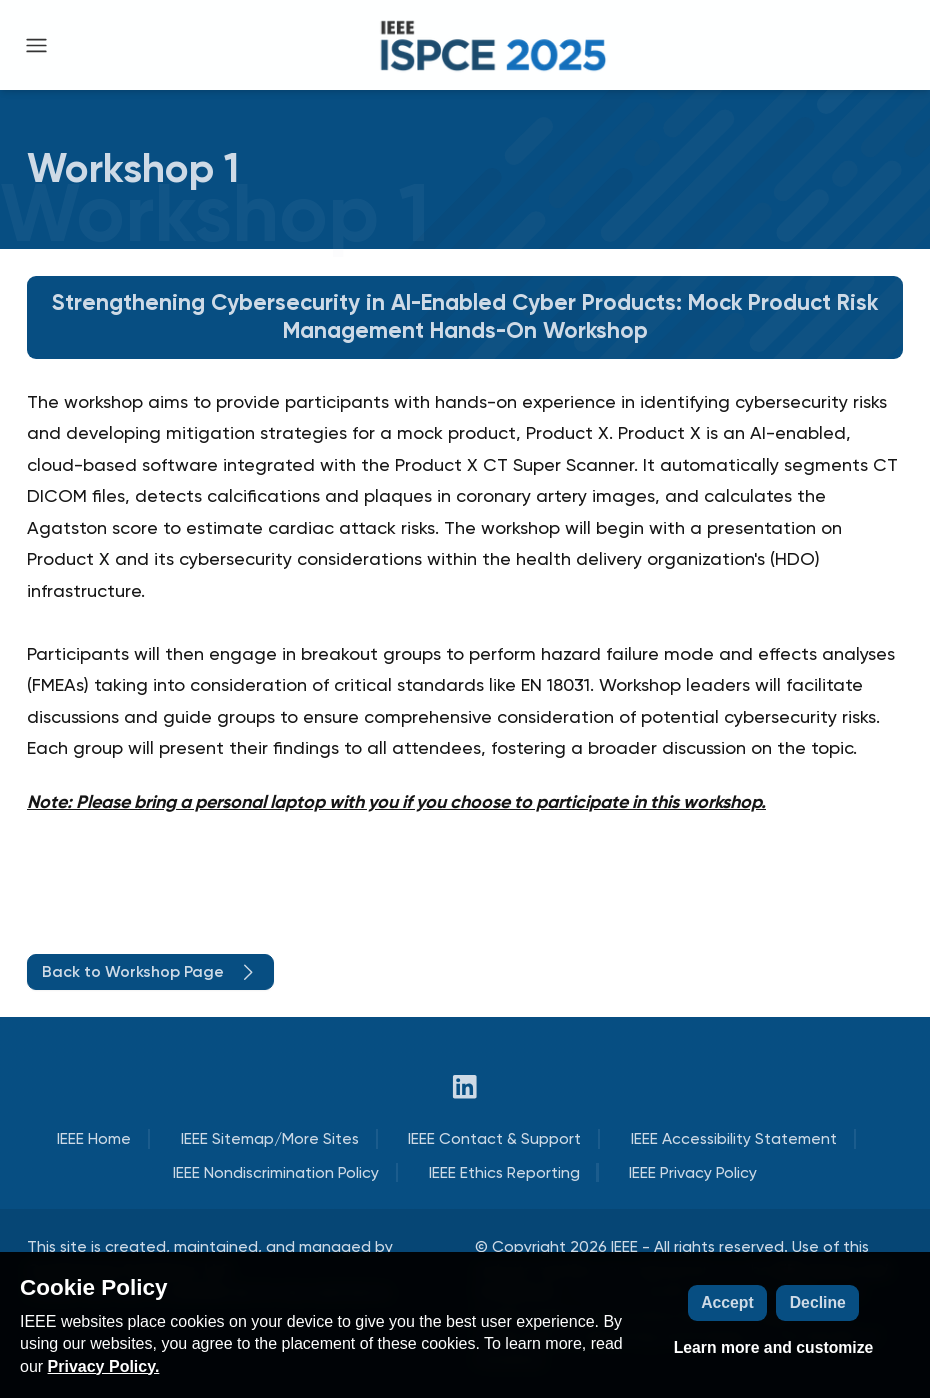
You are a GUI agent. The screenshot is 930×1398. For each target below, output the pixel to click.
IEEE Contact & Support (494, 1138)
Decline (818, 1302)
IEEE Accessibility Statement (734, 1138)
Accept (727, 1302)
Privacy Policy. (104, 1366)
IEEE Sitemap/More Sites (270, 1138)
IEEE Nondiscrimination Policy (276, 1172)
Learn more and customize (774, 1347)
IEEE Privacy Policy (693, 1172)
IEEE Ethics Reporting (504, 1172)
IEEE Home (94, 1138)
